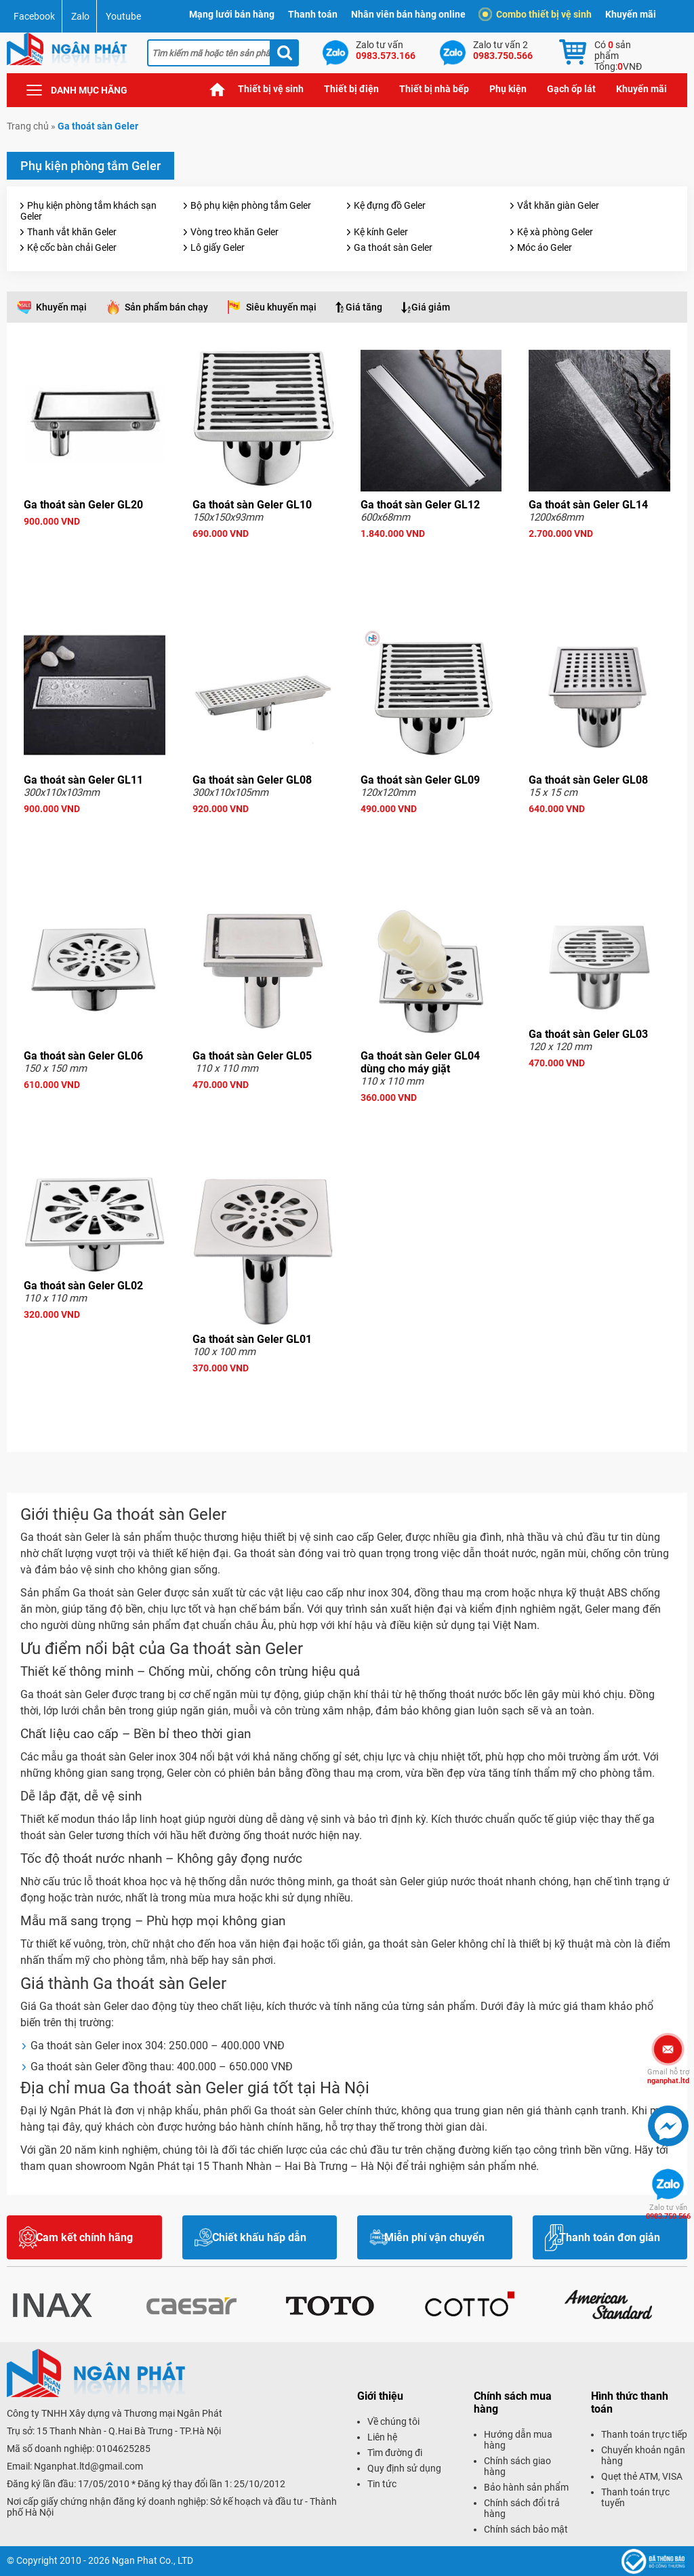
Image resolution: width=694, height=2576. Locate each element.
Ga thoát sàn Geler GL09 (420, 779)
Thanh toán (313, 14)
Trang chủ (217, 89)
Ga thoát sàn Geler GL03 (588, 1034)
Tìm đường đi (394, 2452)
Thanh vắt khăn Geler (72, 231)
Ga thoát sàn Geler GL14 (588, 504)
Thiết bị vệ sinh (271, 88)
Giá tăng (364, 307)
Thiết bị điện (351, 88)
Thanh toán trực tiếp (644, 2434)
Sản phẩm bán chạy (166, 307)
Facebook (34, 16)
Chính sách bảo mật (526, 2529)
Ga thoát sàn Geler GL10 (252, 504)
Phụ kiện (508, 88)
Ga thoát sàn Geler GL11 (83, 779)
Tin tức (381, 2483)
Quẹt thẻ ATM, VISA (641, 2476)
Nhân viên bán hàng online (408, 14)
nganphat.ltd (668, 2076)
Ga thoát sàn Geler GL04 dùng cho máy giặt (420, 1062)
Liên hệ (382, 2437)
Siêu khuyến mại (281, 307)
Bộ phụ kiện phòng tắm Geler (250, 205)
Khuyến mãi (630, 14)
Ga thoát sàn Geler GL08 (252, 779)
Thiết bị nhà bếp (434, 88)
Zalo (80, 16)
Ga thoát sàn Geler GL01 (252, 1339)
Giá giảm (430, 307)
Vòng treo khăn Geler (234, 231)
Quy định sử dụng (404, 2468)
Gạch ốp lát (571, 88)
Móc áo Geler (544, 247)
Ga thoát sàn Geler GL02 (83, 1285)
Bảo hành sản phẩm (526, 2487)
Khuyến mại (61, 307)
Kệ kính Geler (381, 231)
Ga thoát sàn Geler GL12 (420, 504)
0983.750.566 (668, 2212)
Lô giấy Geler (217, 247)
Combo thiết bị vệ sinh (537, 14)
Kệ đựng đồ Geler (390, 205)
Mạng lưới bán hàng (231, 14)
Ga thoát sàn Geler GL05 (252, 1055)
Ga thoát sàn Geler (393, 247)
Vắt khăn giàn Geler (558, 205)
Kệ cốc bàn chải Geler (72, 247)
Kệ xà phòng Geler (555, 231)
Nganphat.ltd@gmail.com (88, 2466)
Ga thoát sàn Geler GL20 (83, 504)
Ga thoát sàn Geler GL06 (83, 1055)
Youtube (123, 16)
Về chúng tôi (393, 2421)
